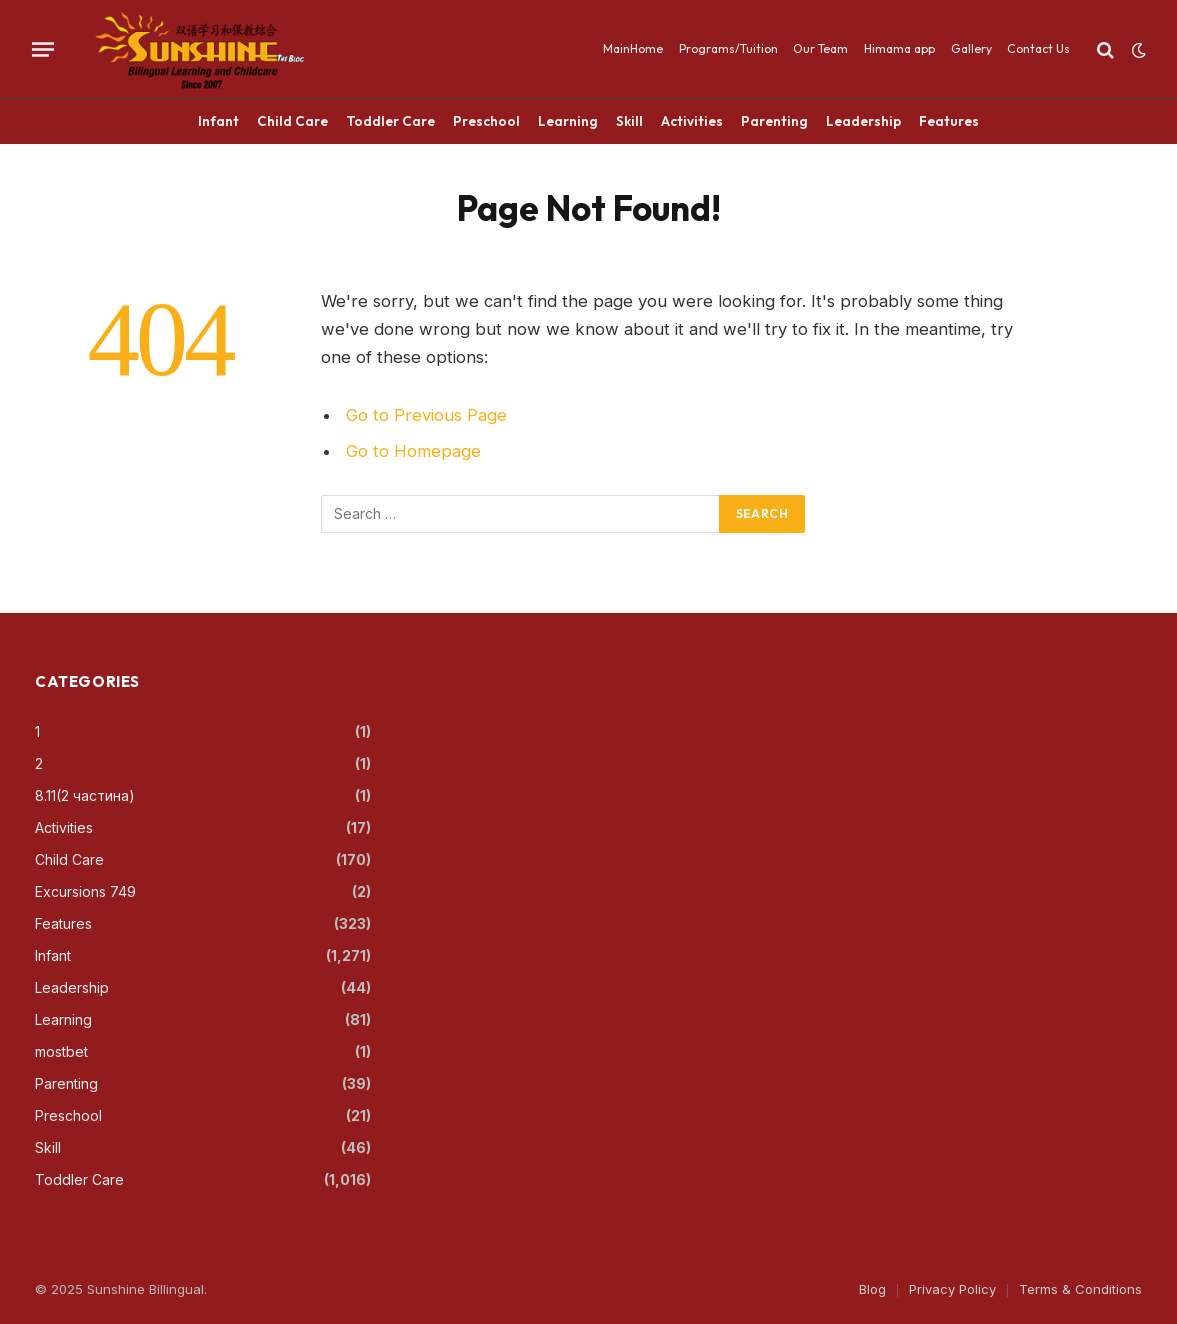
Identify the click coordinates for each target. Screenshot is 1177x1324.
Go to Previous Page (426, 415)
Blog (872, 1289)
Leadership (863, 121)
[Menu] (43, 49)
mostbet (61, 1051)
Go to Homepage (413, 451)
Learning (568, 121)
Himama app (899, 48)
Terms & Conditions (1080, 1289)
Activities (692, 121)
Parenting (774, 121)
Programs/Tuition (728, 48)
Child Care (292, 121)
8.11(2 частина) (85, 795)
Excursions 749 (85, 891)
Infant (218, 121)
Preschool (486, 121)
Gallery (971, 48)
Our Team (820, 48)
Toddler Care (390, 121)
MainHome (633, 48)
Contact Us (1038, 48)
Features (949, 121)
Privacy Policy (952, 1289)
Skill (629, 121)
